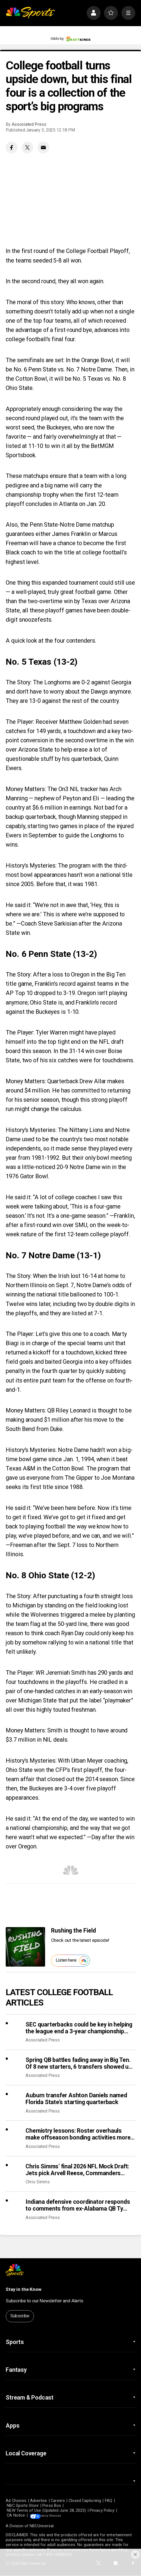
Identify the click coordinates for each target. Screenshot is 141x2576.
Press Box (51, 2505)
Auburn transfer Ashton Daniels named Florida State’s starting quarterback (76, 2098)
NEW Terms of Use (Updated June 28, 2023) (46, 2510)
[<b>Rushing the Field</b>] (25, 1947)
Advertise (38, 2500)
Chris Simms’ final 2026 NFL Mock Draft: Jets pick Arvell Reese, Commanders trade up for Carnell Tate (77, 2170)
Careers (58, 2500)
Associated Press (29, 124)
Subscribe (19, 2315)
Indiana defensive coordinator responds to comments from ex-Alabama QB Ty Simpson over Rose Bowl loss (78, 2205)
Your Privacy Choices (61, 2515)
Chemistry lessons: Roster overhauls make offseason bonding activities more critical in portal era (78, 2134)
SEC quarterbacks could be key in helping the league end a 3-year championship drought (79, 2028)
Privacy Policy (102, 2510)
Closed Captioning (85, 2500)
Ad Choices (16, 2500)
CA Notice (16, 2515)
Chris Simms (37, 2181)
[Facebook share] (11, 147)
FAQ (108, 2500)
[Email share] (43, 147)
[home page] (30, 13)
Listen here (72, 1960)
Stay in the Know (23, 2289)
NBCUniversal (42, 2526)
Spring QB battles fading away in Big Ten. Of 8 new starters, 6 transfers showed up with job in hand (78, 2063)
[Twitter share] (27, 147)
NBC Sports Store (23, 2505)
